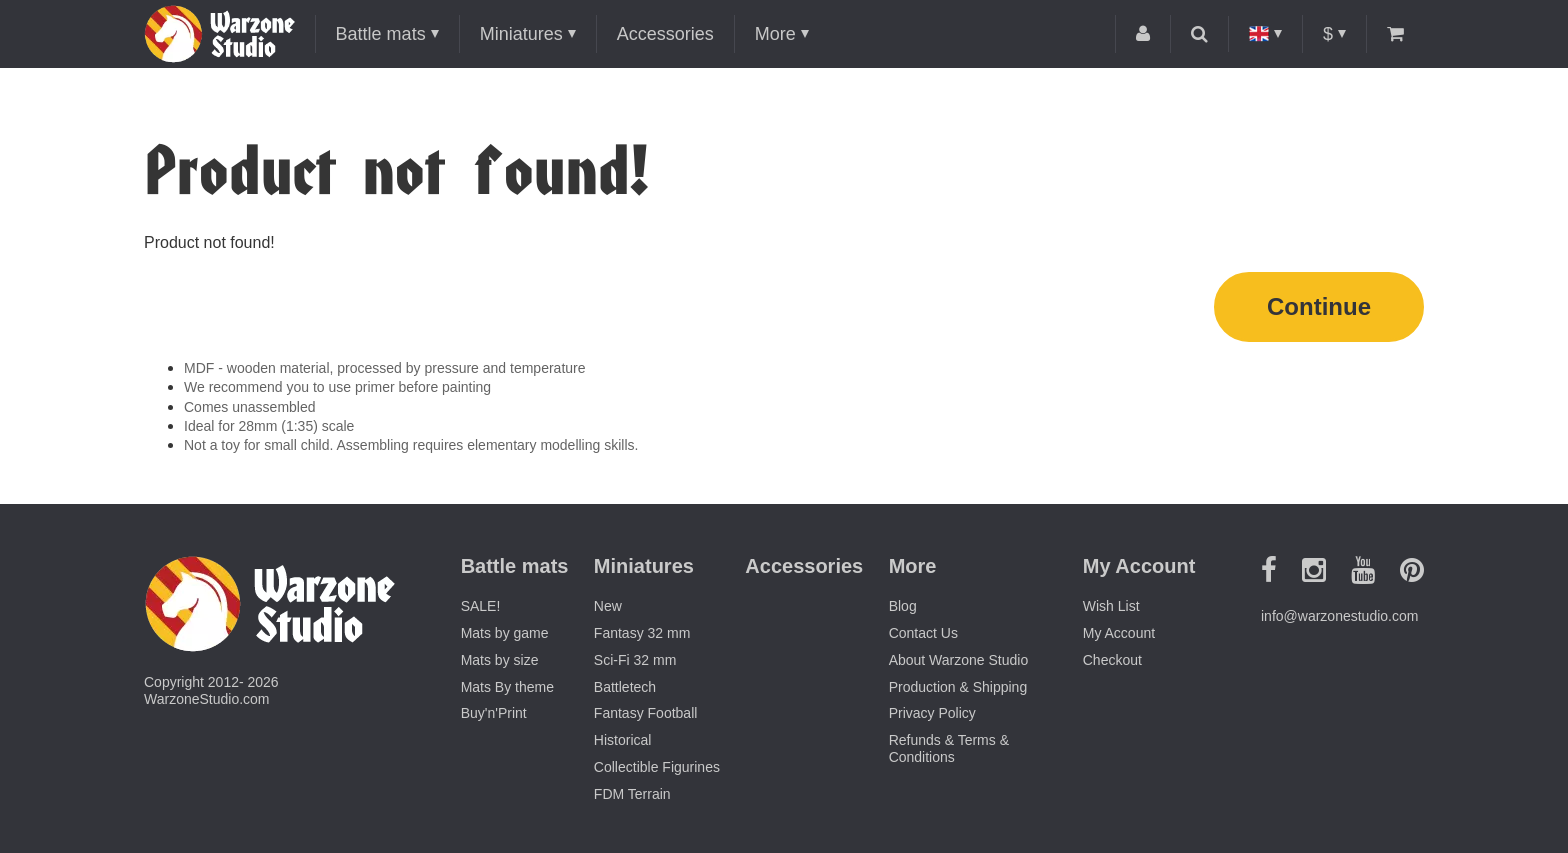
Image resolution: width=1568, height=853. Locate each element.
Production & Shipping (958, 687)
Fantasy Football (646, 713)
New (608, 606)
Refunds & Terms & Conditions (949, 748)
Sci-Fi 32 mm (635, 660)
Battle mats (381, 34)
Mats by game (505, 633)
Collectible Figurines (657, 767)
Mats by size (500, 660)
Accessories (665, 34)
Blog (903, 606)
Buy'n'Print (494, 713)
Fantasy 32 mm (642, 633)
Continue (1319, 306)
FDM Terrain (632, 794)
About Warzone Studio (959, 660)
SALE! (481, 606)
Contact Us (923, 633)
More (775, 34)
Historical (623, 740)
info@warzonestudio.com (1339, 616)
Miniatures (521, 34)
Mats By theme (507, 687)
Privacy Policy (932, 713)
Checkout (1112, 660)
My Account (1119, 633)
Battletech (625, 687)
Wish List (1111, 606)
